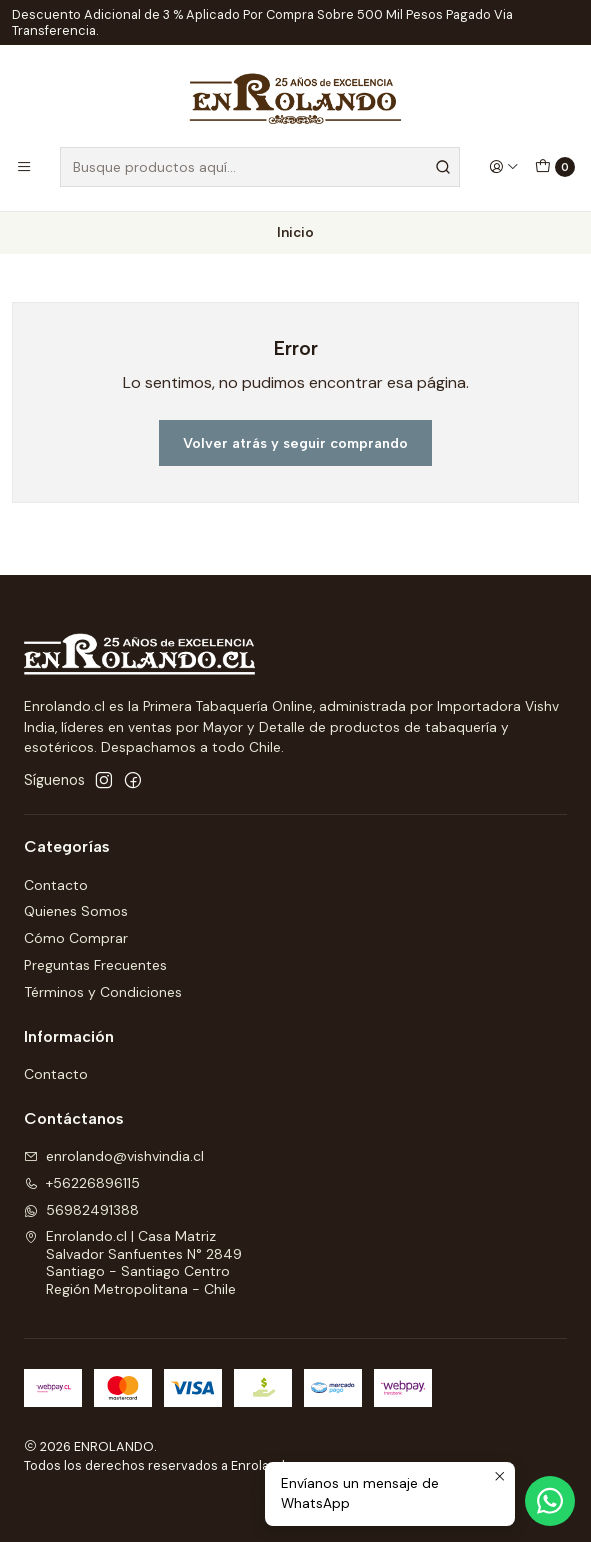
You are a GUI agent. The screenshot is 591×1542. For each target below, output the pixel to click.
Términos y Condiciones (103, 992)
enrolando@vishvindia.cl (114, 1156)
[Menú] (24, 167)
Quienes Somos (76, 911)
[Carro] (555, 167)
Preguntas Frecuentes (95, 965)
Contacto (56, 885)
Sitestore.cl (246, 1489)
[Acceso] (504, 167)
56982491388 (81, 1210)
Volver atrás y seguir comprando (295, 443)
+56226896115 (82, 1183)
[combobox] (260, 167)
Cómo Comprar (76, 938)
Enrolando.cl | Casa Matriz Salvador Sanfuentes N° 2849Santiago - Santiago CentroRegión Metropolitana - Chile (133, 1262)
